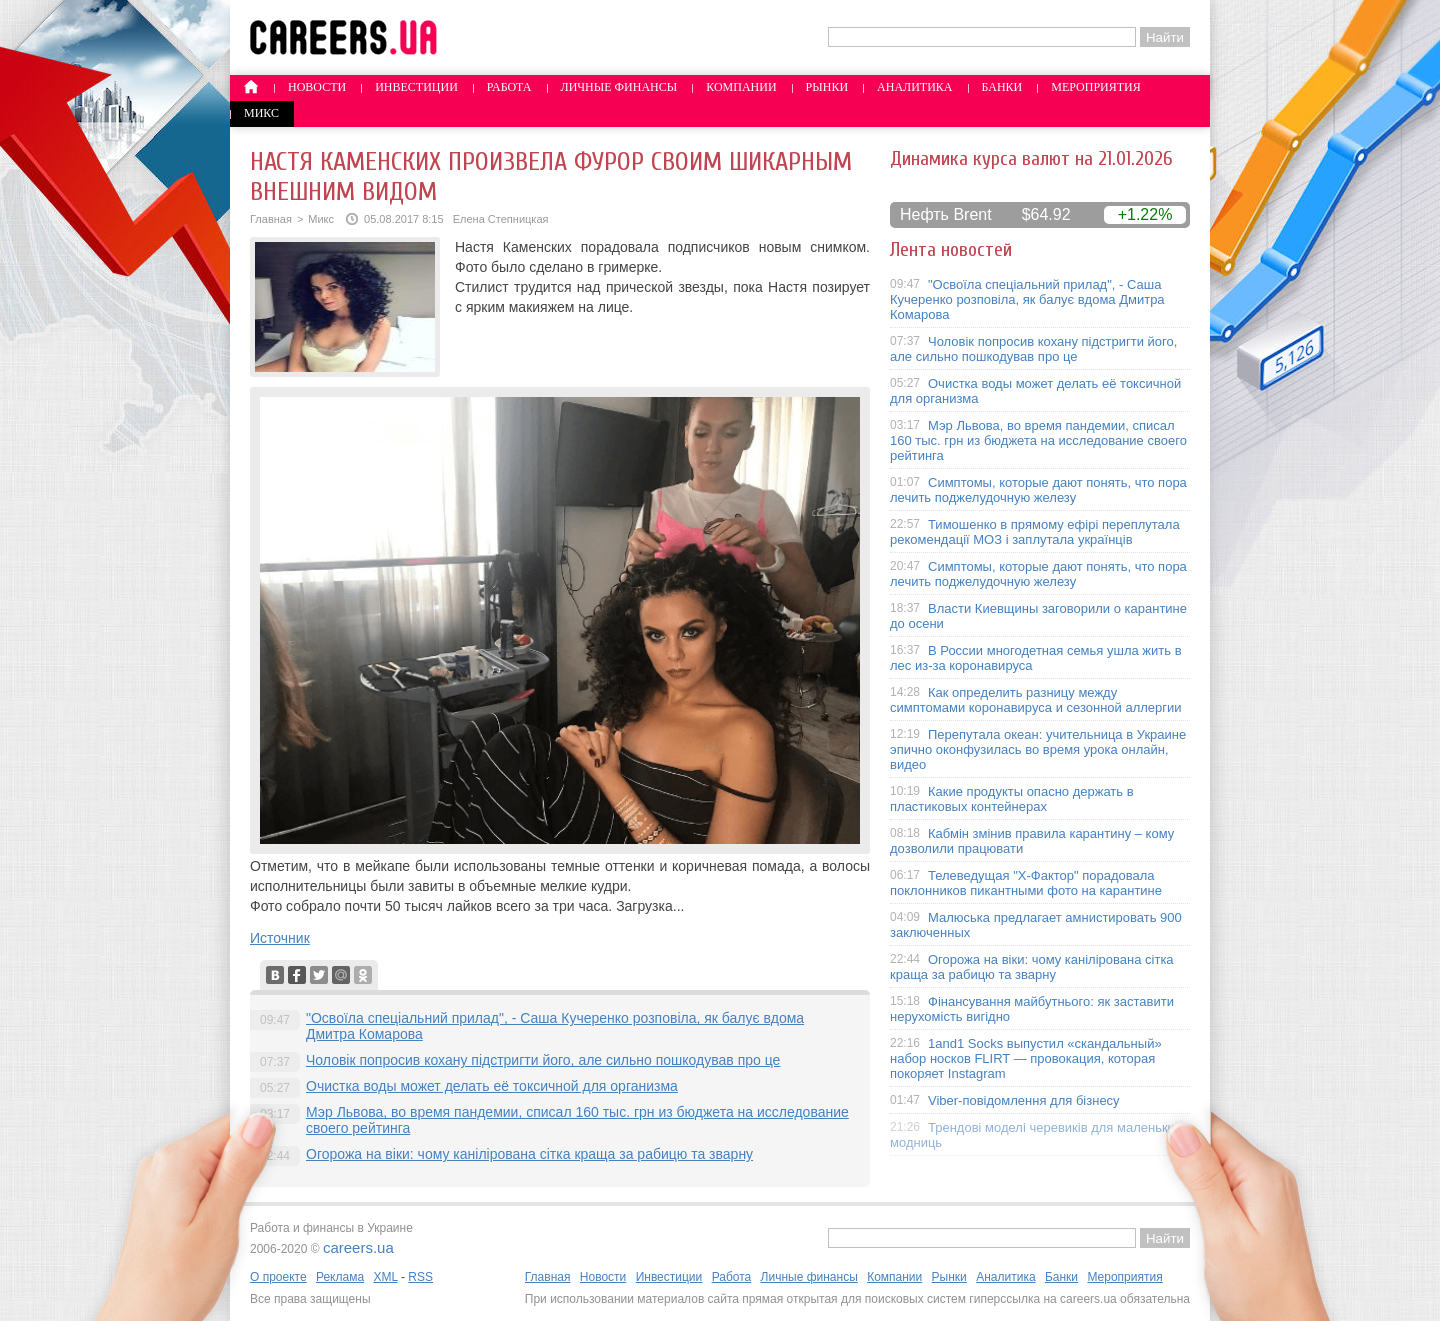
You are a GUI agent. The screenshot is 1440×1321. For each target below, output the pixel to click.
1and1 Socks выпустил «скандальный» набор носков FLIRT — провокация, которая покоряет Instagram (1026, 1058)
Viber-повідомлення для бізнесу (1024, 1100)
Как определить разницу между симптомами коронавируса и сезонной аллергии (1036, 700)
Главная (271, 219)
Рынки (827, 87)
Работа (509, 87)
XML (385, 1277)
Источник (280, 938)
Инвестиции (416, 87)
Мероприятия (1096, 87)
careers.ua (358, 1247)
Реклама (340, 1277)
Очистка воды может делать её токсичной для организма (492, 1086)
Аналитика (914, 87)
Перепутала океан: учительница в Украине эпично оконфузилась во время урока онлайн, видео (1038, 749)
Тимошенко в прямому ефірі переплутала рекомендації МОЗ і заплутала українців (1035, 532)
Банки (1002, 87)
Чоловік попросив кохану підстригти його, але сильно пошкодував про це (543, 1060)
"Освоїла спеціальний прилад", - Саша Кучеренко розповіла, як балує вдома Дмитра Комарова (1027, 299)
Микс (261, 113)
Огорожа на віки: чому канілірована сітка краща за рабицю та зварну (529, 1154)
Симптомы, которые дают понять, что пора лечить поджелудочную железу (1038, 490)
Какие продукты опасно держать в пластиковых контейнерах (1012, 799)
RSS (420, 1277)
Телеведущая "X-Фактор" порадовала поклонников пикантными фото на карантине (1026, 883)
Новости (317, 87)
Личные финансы (619, 87)
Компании (741, 87)
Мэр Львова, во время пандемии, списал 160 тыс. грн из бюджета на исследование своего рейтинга (1038, 440)
